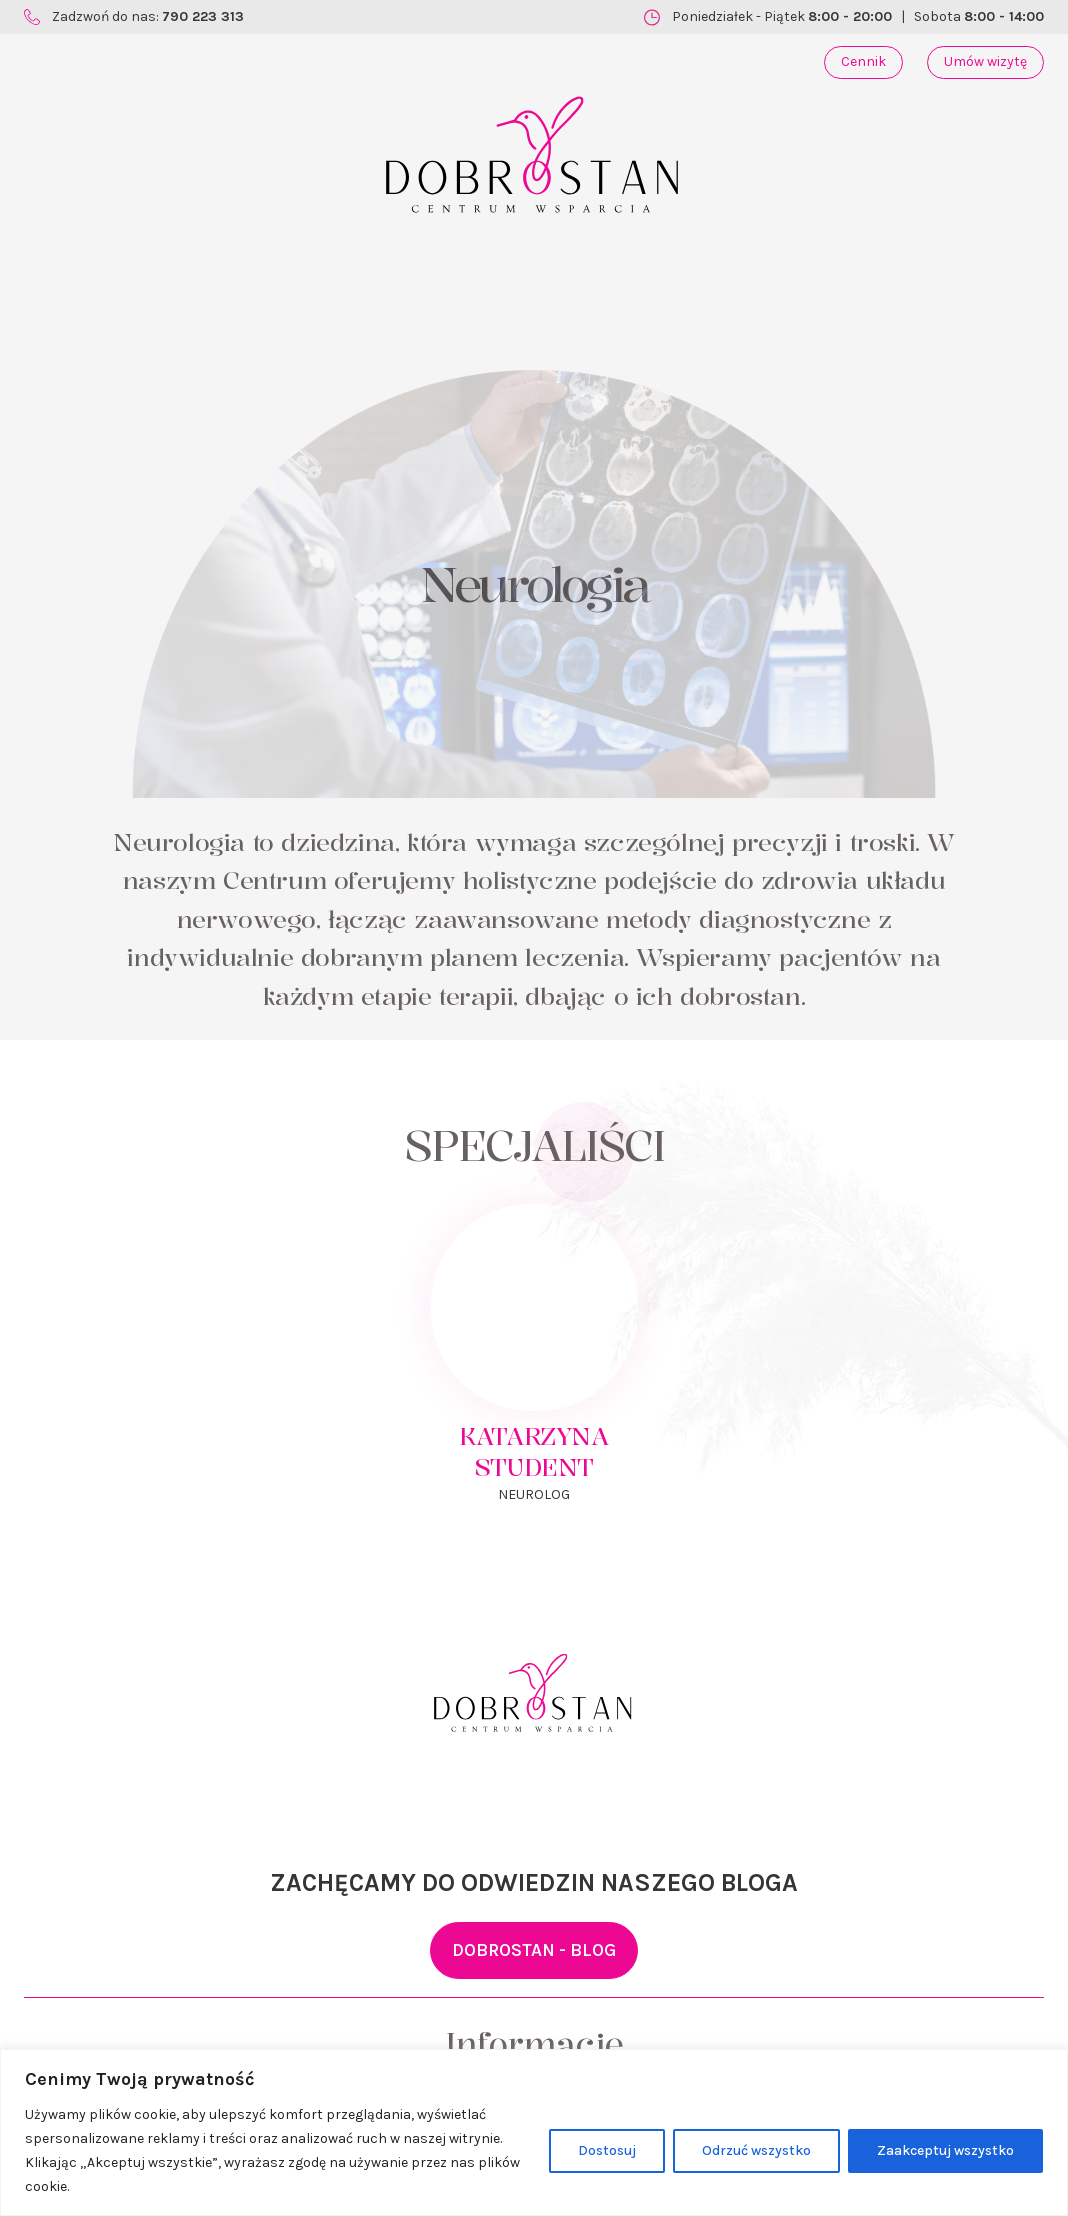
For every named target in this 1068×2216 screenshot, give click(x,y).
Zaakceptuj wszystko (945, 2150)
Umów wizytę (985, 61)
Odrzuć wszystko (756, 2150)
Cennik (863, 61)
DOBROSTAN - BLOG (534, 1950)
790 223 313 (203, 16)
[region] (534, 2132)
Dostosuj (607, 2150)
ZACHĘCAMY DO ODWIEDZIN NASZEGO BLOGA (534, 1882)
